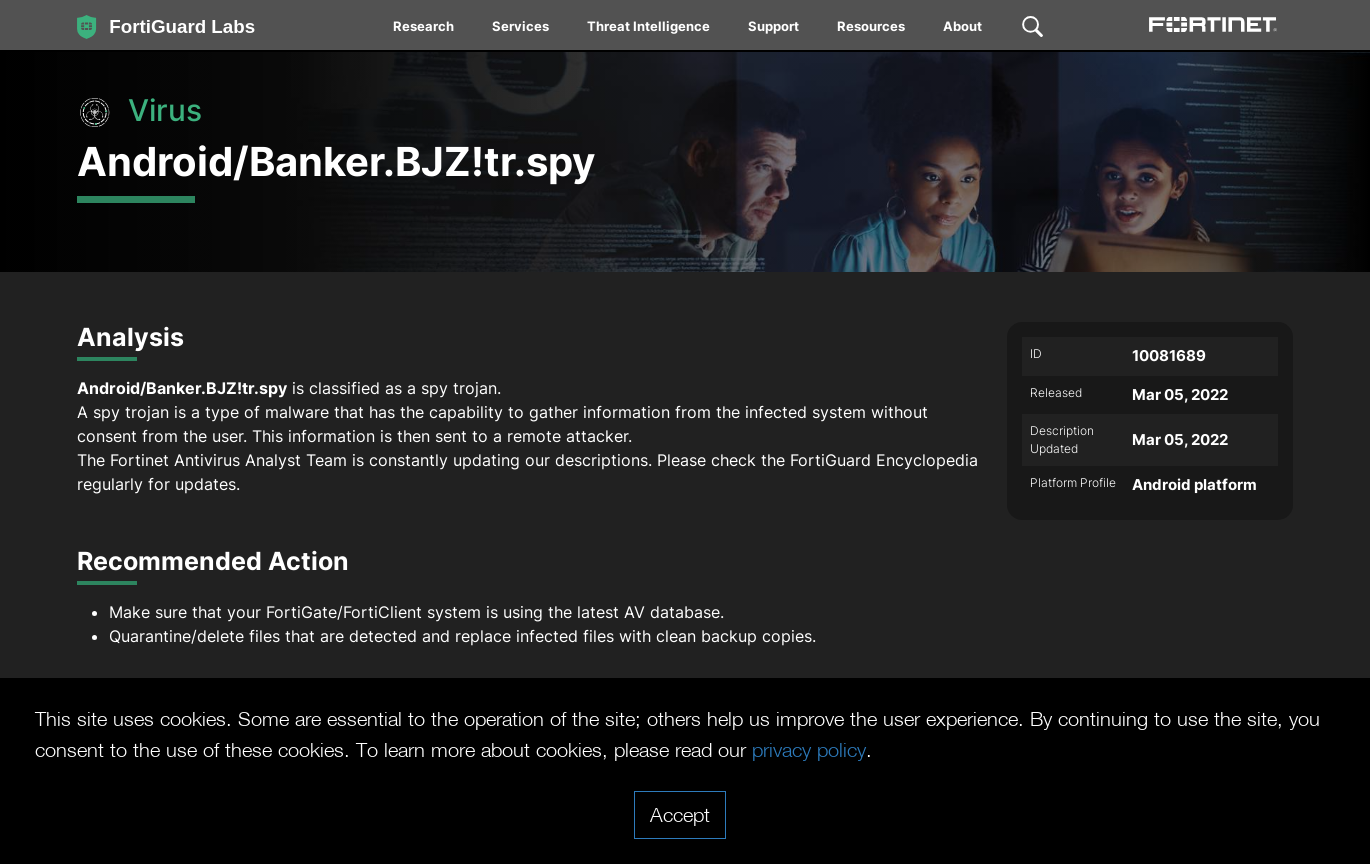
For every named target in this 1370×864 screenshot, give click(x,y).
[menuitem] (424, 30)
